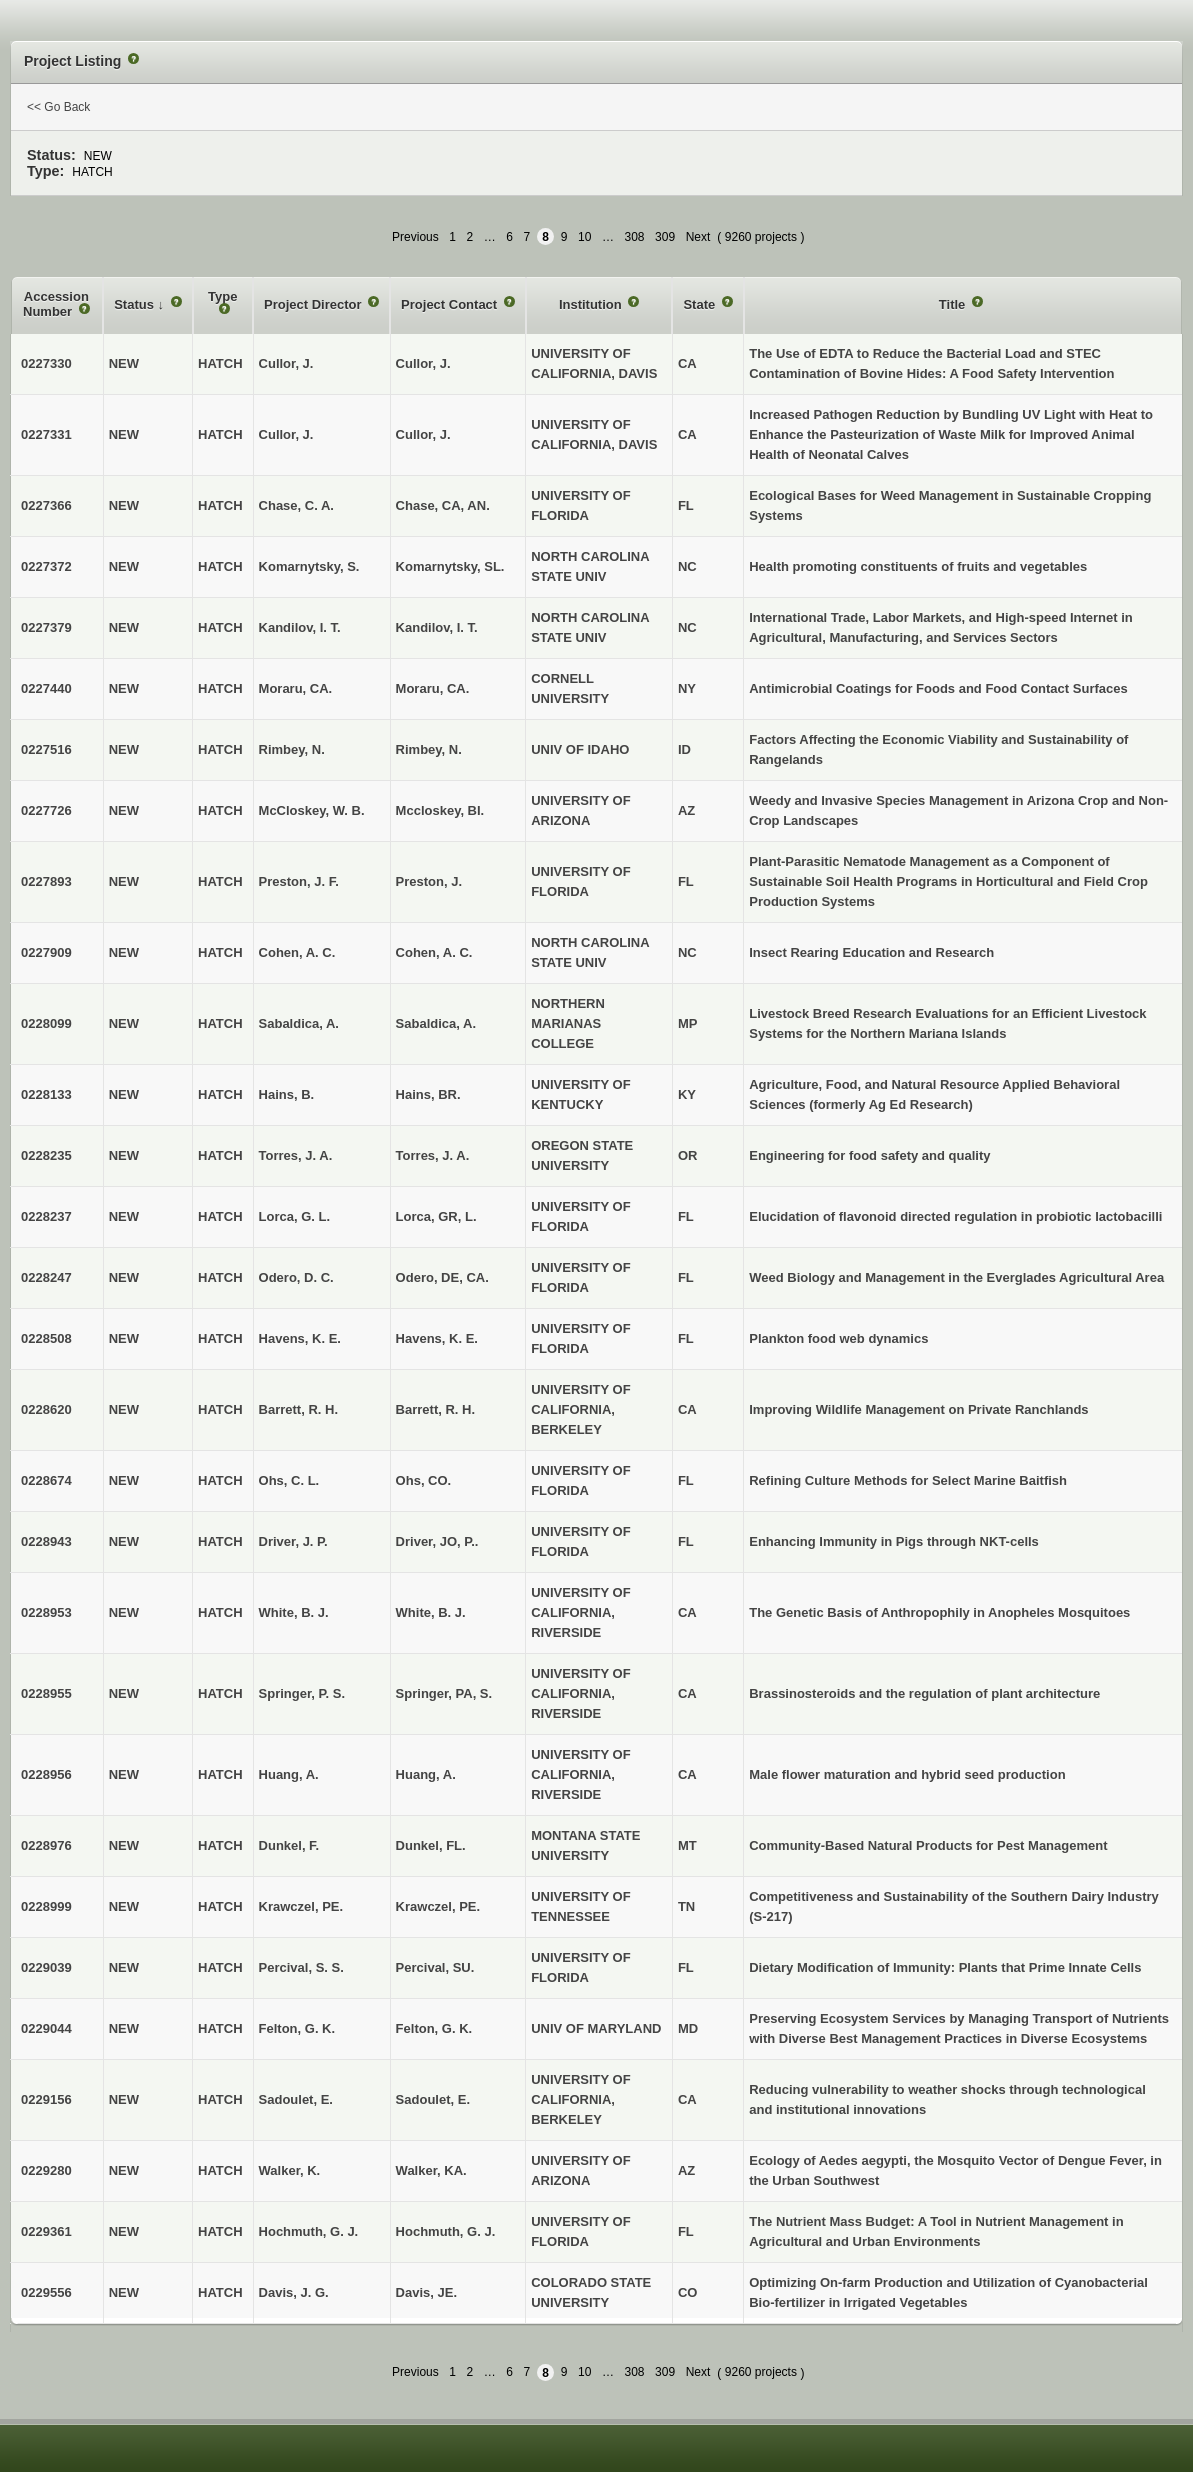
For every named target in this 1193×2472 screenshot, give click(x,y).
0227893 (46, 881)
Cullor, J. (423, 363)
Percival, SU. (435, 1967)
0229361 (46, 2231)
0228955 (46, 1693)
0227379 (46, 627)
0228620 (46, 1409)
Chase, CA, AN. (443, 505)
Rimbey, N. (429, 749)
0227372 (46, 566)
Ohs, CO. (424, 1480)
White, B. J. (431, 1612)
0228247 (46, 1277)
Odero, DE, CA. (442, 1277)
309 (665, 237)
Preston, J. (429, 881)
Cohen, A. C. (434, 952)
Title (954, 304)
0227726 (46, 810)
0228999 (46, 1906)
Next (698, 237)
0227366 (46, 505)
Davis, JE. (426, 2292)
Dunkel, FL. (431, 1845)
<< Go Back (58, 107)
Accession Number (56, 304)
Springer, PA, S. (444, 1693)
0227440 (46, 688)
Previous (415, 237)
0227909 (46, 952)
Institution (592, 304)
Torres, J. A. (433, 1155)
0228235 (46, 1155)
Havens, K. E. (437, 1338)
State (700, 304)
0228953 (46, 1612)
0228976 (46, 1845)
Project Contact (451, 304)
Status (135, 304)
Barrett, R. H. (435, 1409)
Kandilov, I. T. (437, 627)
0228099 (46, 1023)
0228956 (46, 1774)
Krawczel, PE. (438, 1906)
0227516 (46, 749)
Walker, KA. (431, 2170)
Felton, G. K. (434, 2028)
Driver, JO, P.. (437, 1541)
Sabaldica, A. (436, 1023)
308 (635, 237)
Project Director (314, 304)
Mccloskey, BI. (440, 810)
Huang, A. (426, 1774)
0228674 (46, 1480)
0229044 (46, 2028)
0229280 (46, 2170)
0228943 (46, 1541)
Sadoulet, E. (433, 2099)
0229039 (46, 1967)
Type (222, 296)
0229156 (46, 2099)
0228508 (46, 1338)
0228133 (46, 1094)
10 (584, 237)
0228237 (46, 1216)
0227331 (46, 434)
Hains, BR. (428, 1094)
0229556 (46, 2292)
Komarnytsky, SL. (450, 566)
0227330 (46, 363)
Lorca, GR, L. (436, 1216)
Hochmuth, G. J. (446, 2231)
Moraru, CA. (433, 688)
